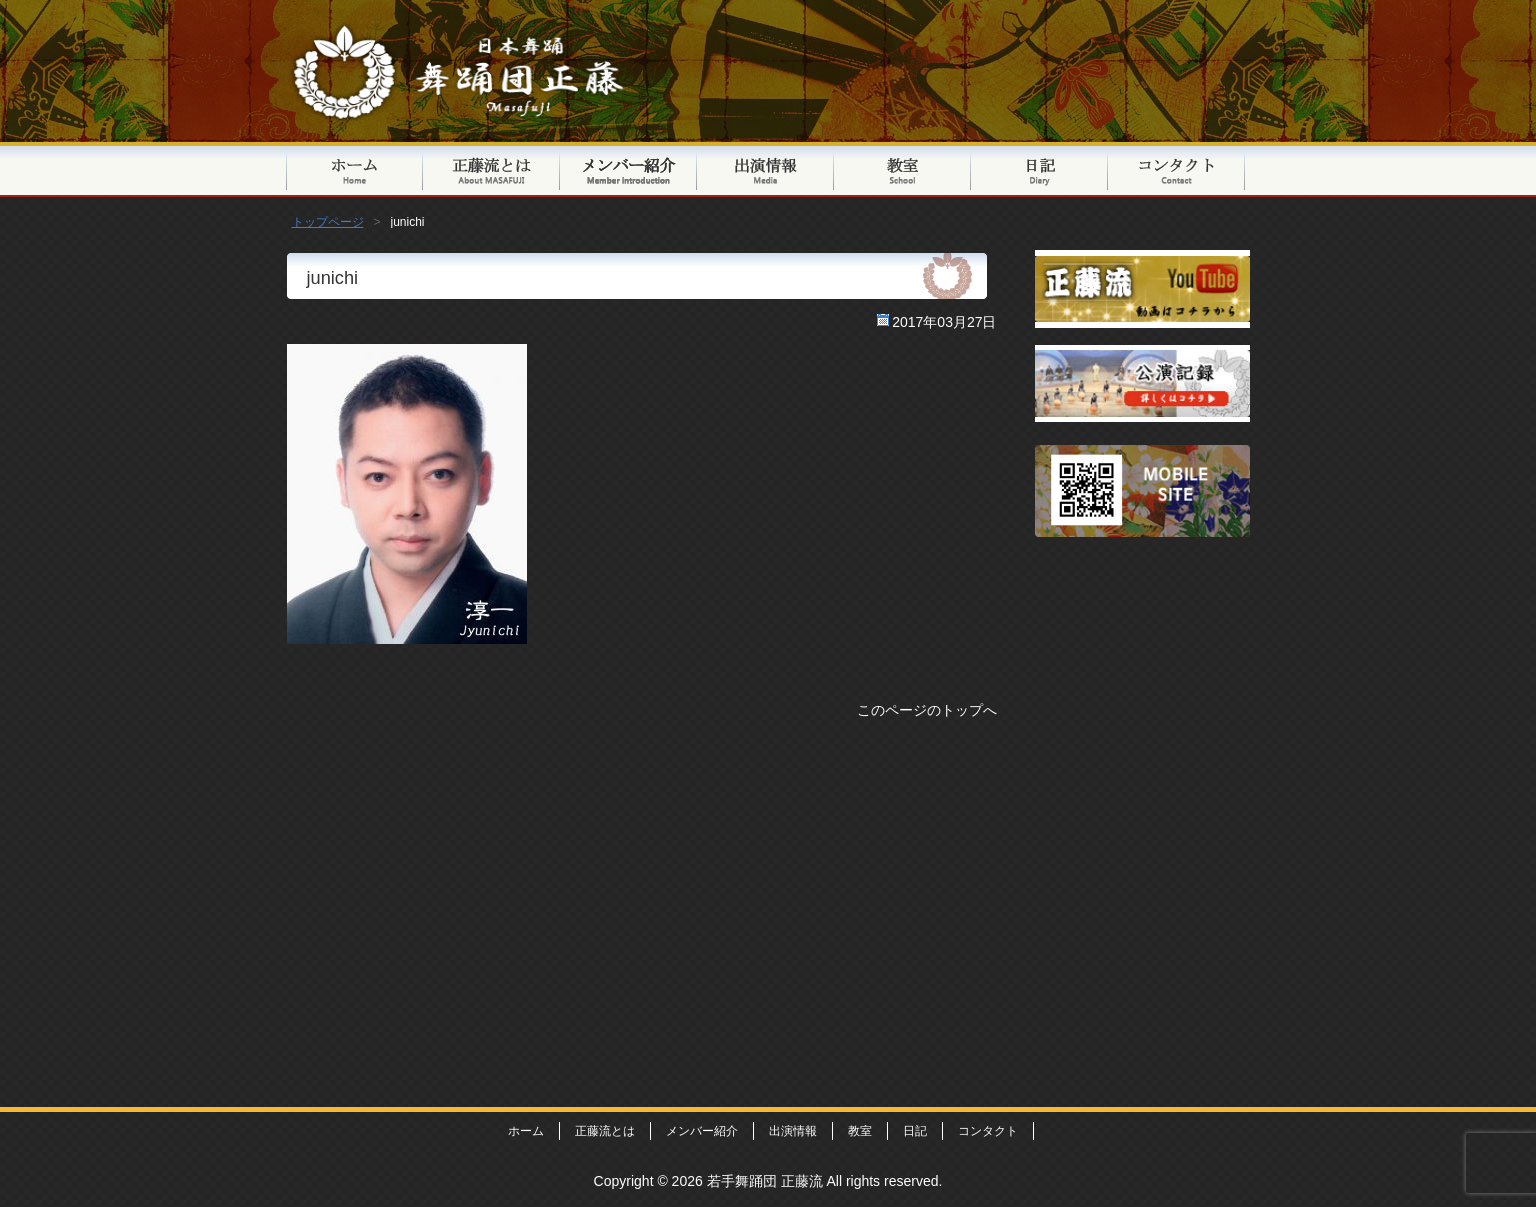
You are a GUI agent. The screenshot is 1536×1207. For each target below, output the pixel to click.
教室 (902, 169)
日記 (1039, 169)
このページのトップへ (927, 710)
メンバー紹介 (628, 169)
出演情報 (765, 169)
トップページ (354, 169)
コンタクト (1176, 169)
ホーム (526, 1131)
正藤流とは (491, 169)
